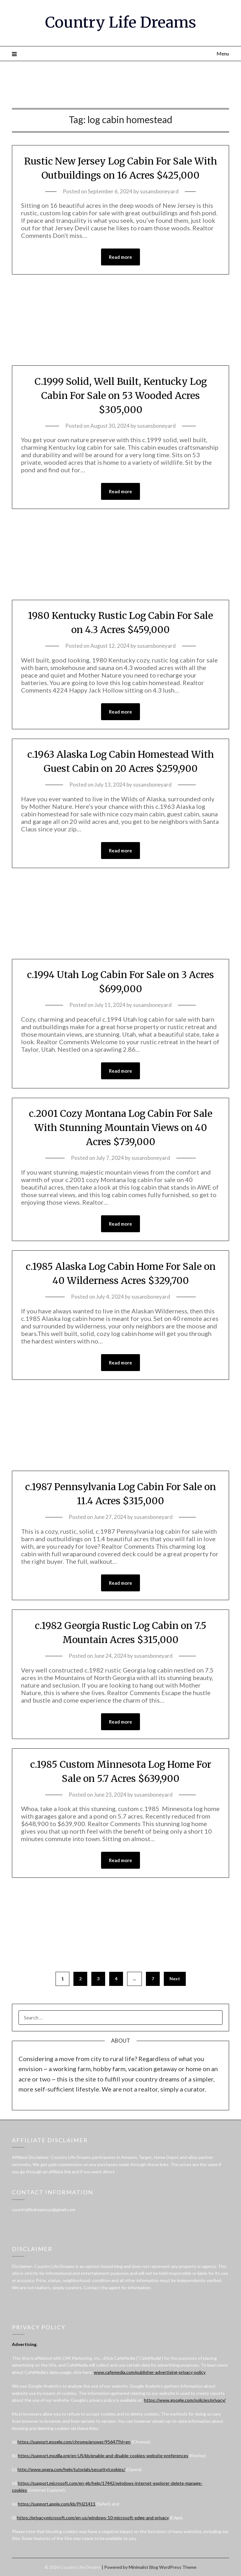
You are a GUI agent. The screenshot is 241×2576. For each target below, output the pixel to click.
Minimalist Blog (143, 2567)
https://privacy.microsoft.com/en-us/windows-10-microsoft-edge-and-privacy (93, 2517)
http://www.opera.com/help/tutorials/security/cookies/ (71, 2469)
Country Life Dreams (120, 22)
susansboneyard (159, 191)
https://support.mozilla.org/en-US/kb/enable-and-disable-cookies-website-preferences (103, 2455)
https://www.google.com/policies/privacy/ (185, 2400)
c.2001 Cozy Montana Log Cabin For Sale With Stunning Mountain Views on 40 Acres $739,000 (120, 1127)
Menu (223, 53)
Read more (120, 257)
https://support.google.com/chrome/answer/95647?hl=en (74, 2441)
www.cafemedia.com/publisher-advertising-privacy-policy (150, 2372)
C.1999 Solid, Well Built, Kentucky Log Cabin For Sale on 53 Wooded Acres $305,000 (121, 395)
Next (174, 1978)
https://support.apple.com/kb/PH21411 (56, 2503)
